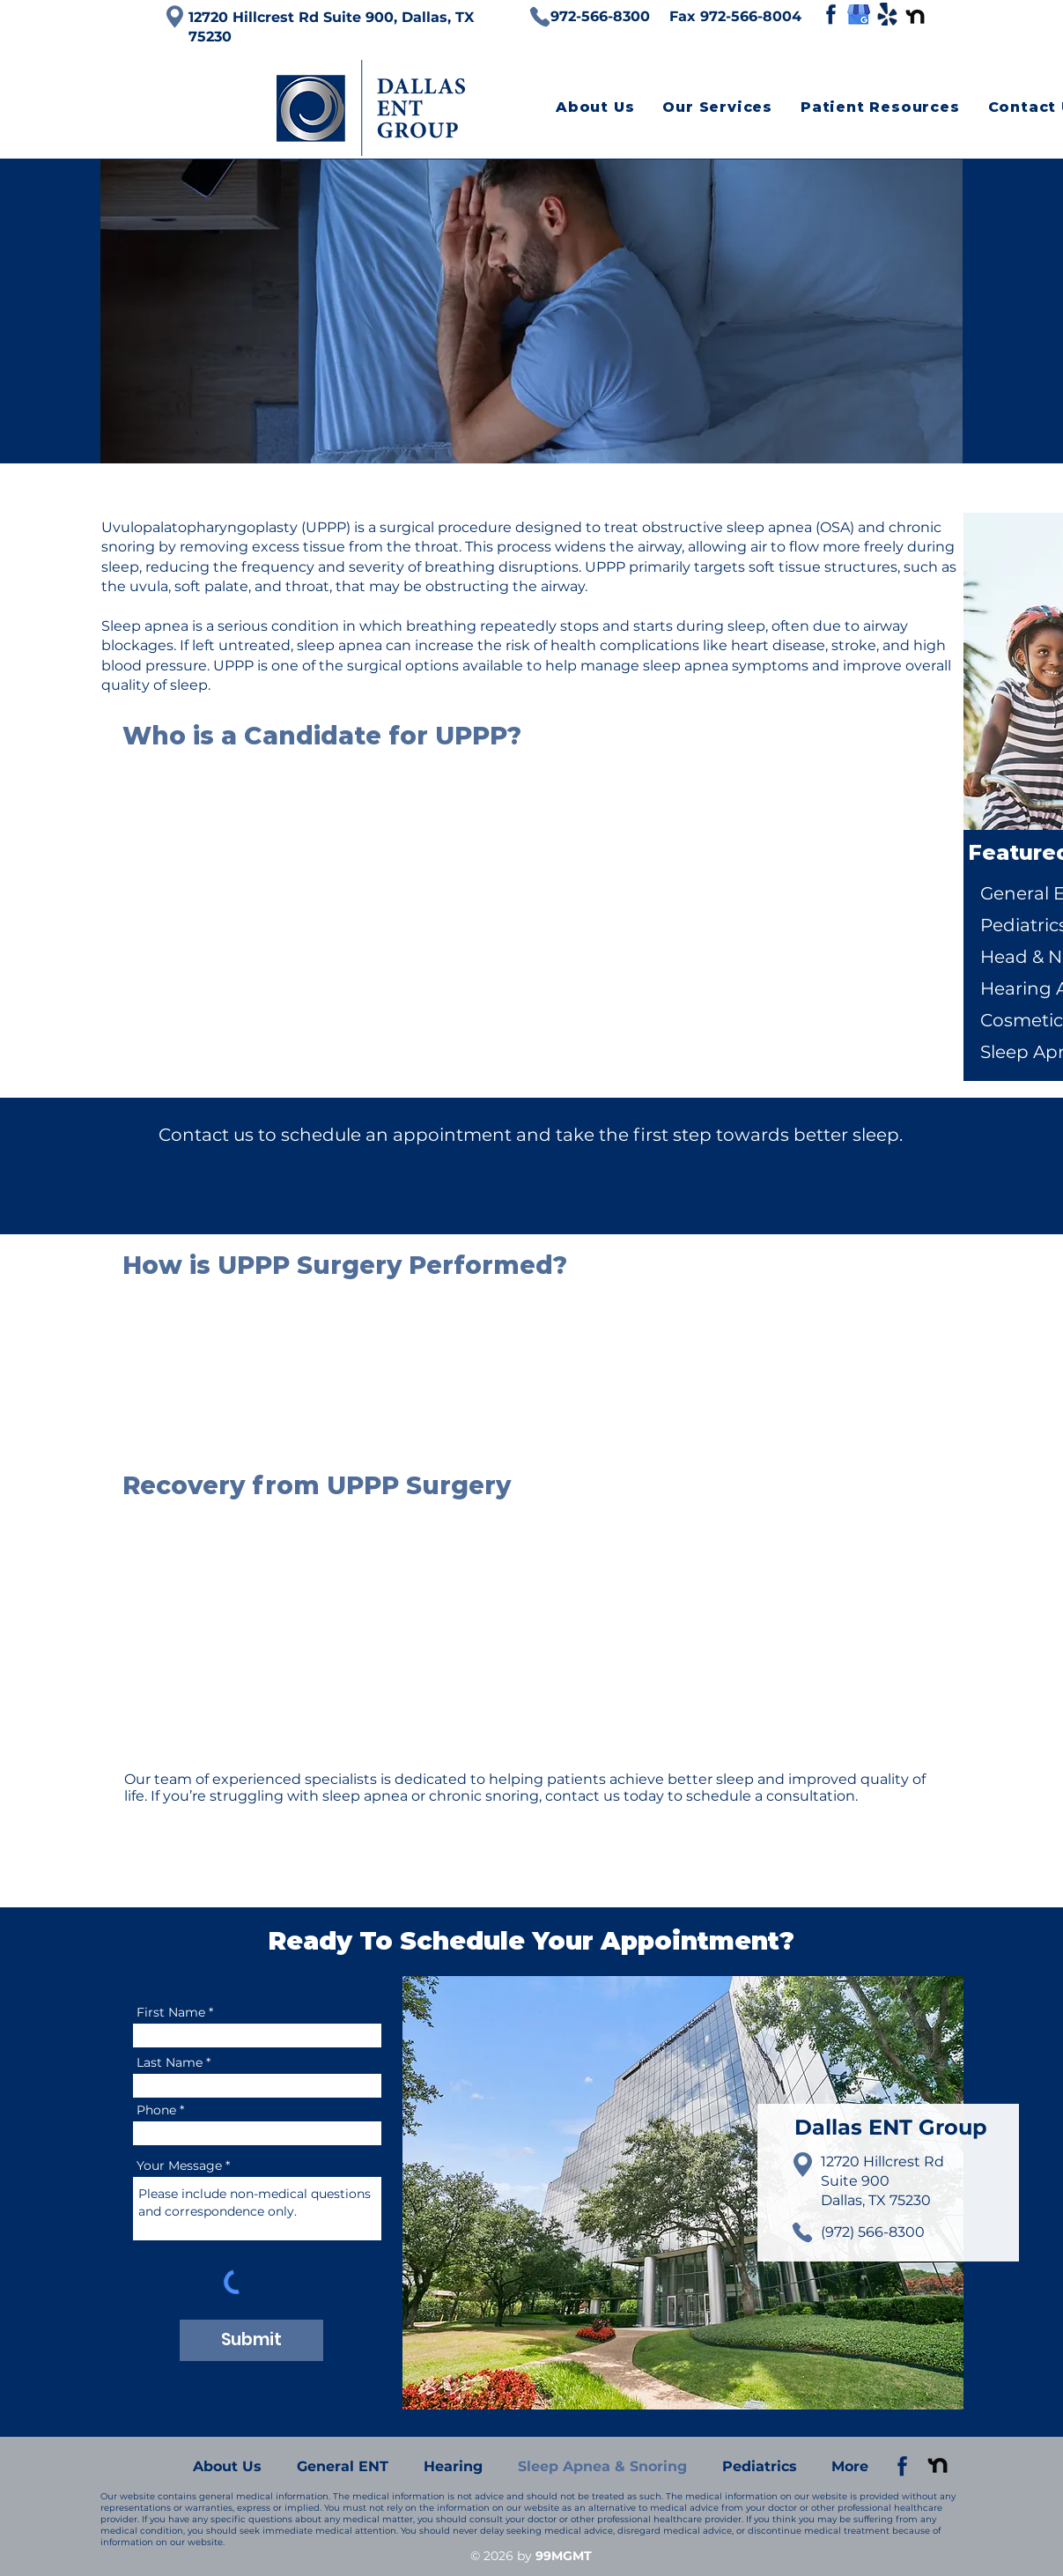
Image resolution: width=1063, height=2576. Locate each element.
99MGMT (563, 2556)
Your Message (179, 2165)
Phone (156, 2110)
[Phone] (539, 16)
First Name (171, 2012)
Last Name (170, 2062)
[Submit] (251, 2340)
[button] (717, 107)
